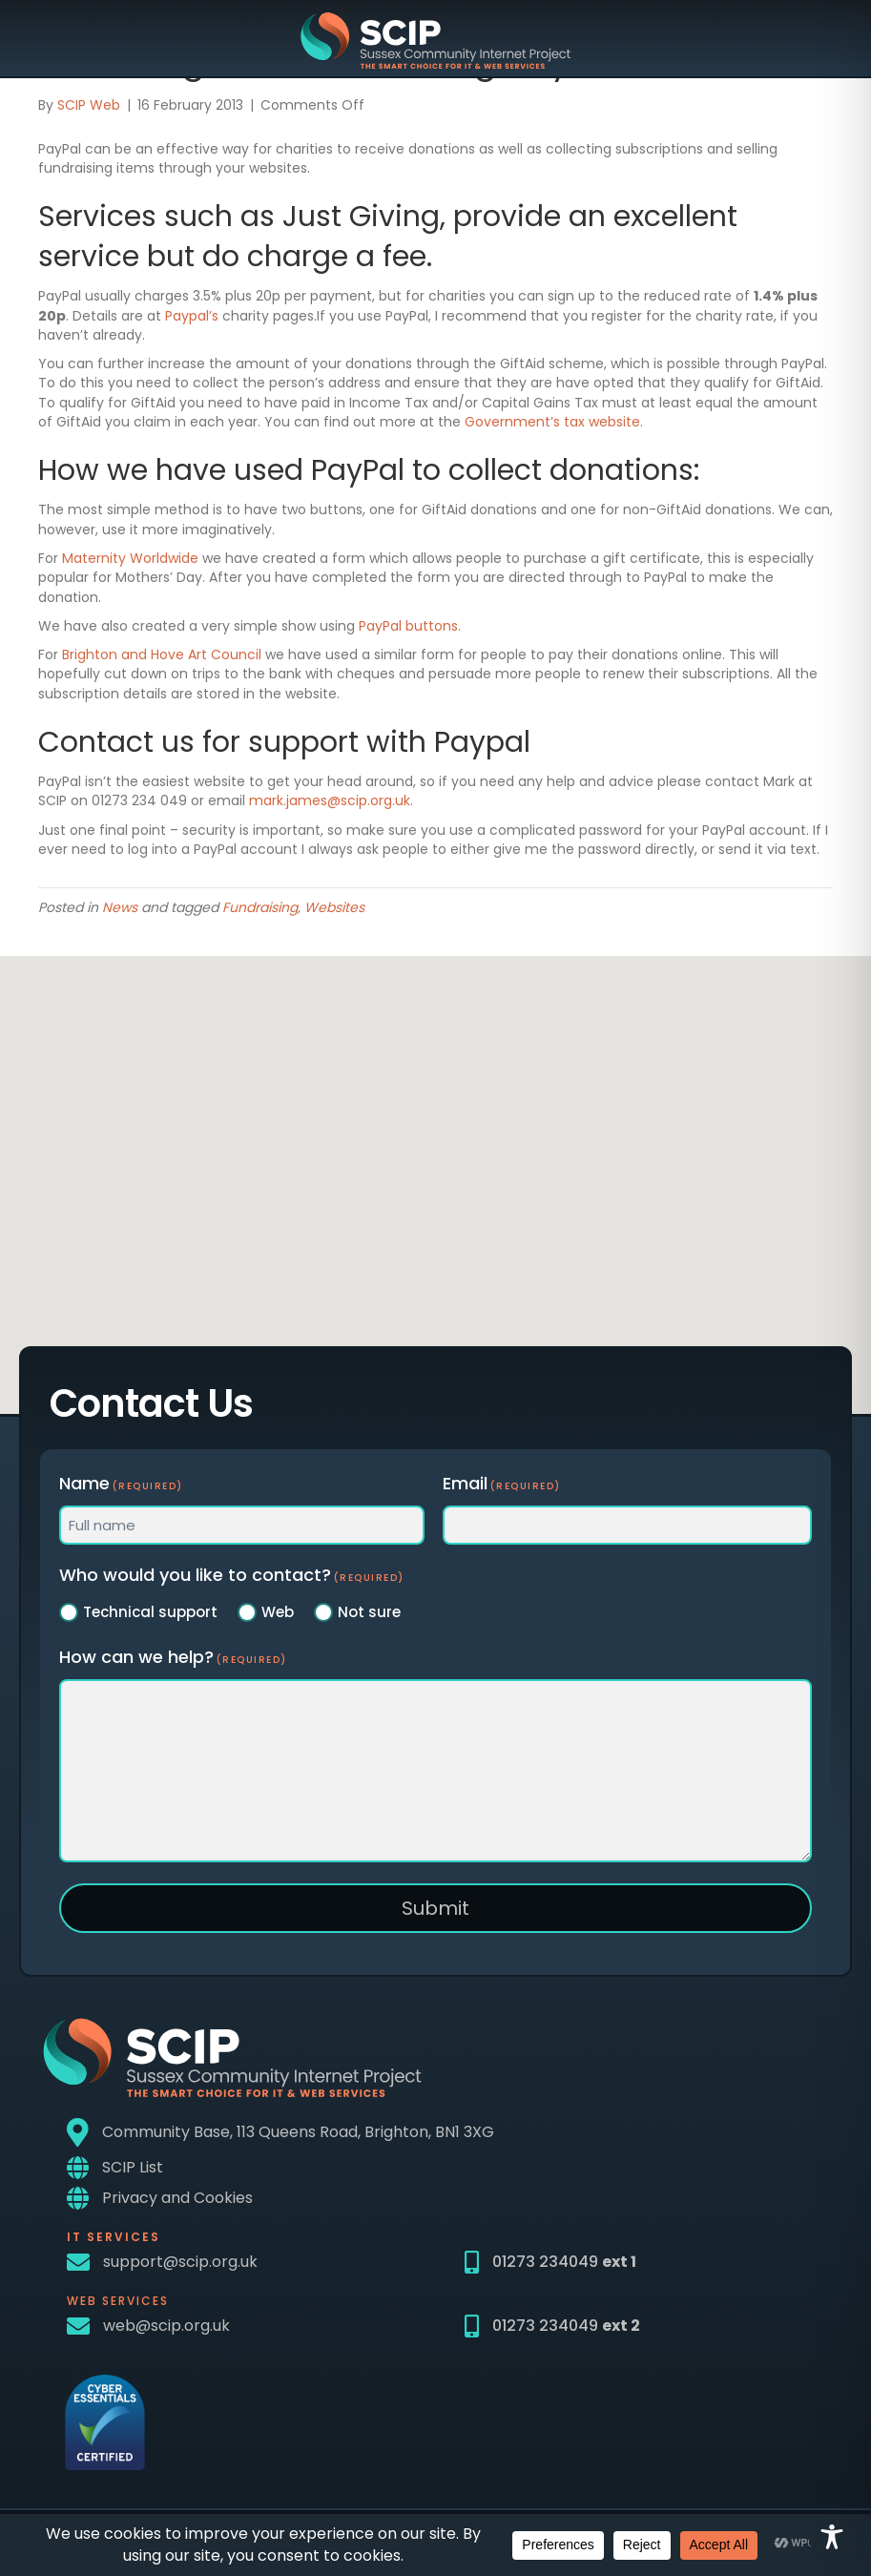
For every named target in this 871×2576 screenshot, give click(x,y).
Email (502, 1483)
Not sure (369, 1612)
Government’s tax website (552, 421)
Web (277, 1612)
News (119, 907)
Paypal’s (191, 315)
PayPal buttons (408, 625)
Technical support (150, 1612)
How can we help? (173, 1657)
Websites (334, 907)
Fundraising (260, 907)
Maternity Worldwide (130, 558)
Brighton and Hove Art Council (161, 654)
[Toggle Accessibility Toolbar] (832, 2537)
